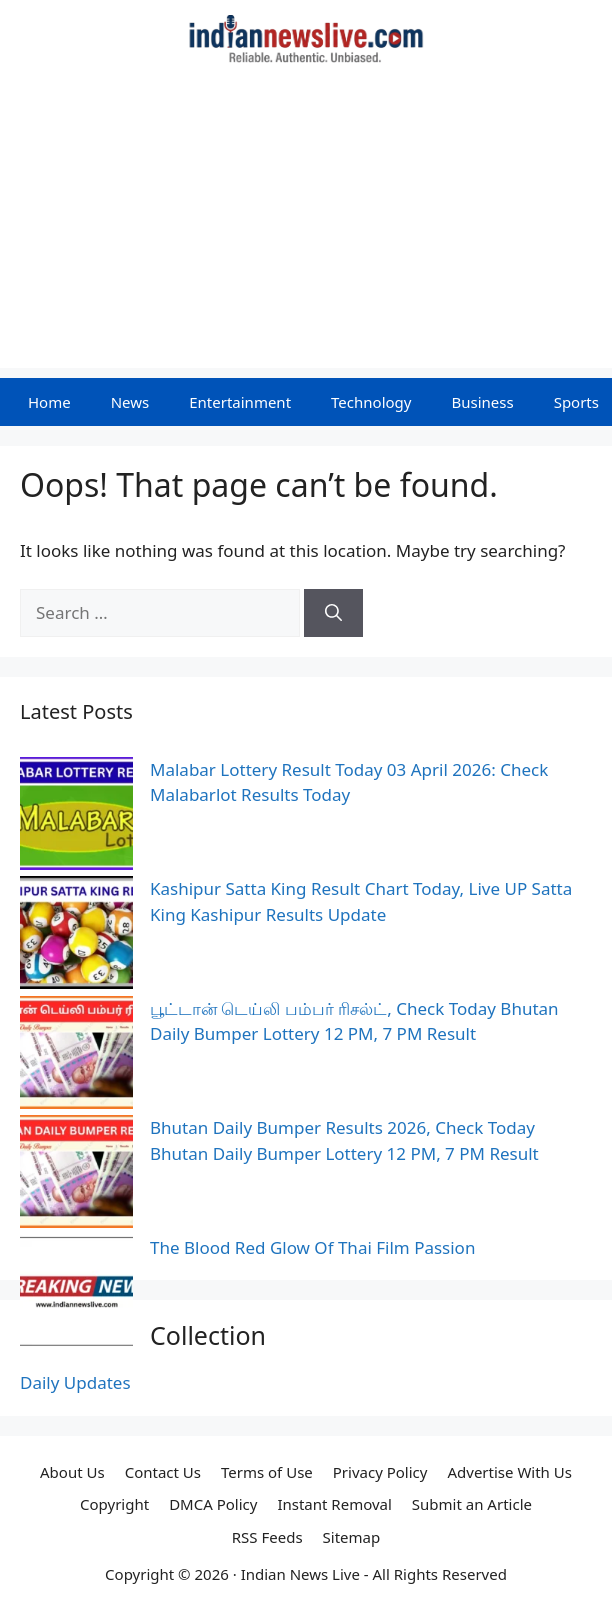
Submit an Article (472, 1504)
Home (49, 402)
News (130, 402)
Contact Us (163, 1472)
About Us (72, 1472)
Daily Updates (75, 1382)
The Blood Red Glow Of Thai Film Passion (312, 1247)
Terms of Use (267, 1472)
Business (482, 402)
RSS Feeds (267, 1537)
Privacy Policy (380, 1472)
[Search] (333, 613)
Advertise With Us (509, 1472)
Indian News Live (300, 1574)
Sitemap (352, 1537)
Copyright (114, 1504)
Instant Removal (334, 1504)
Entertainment (240, 402)
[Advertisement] (306, 228)
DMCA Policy (213, 1504)
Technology (371, 402)
